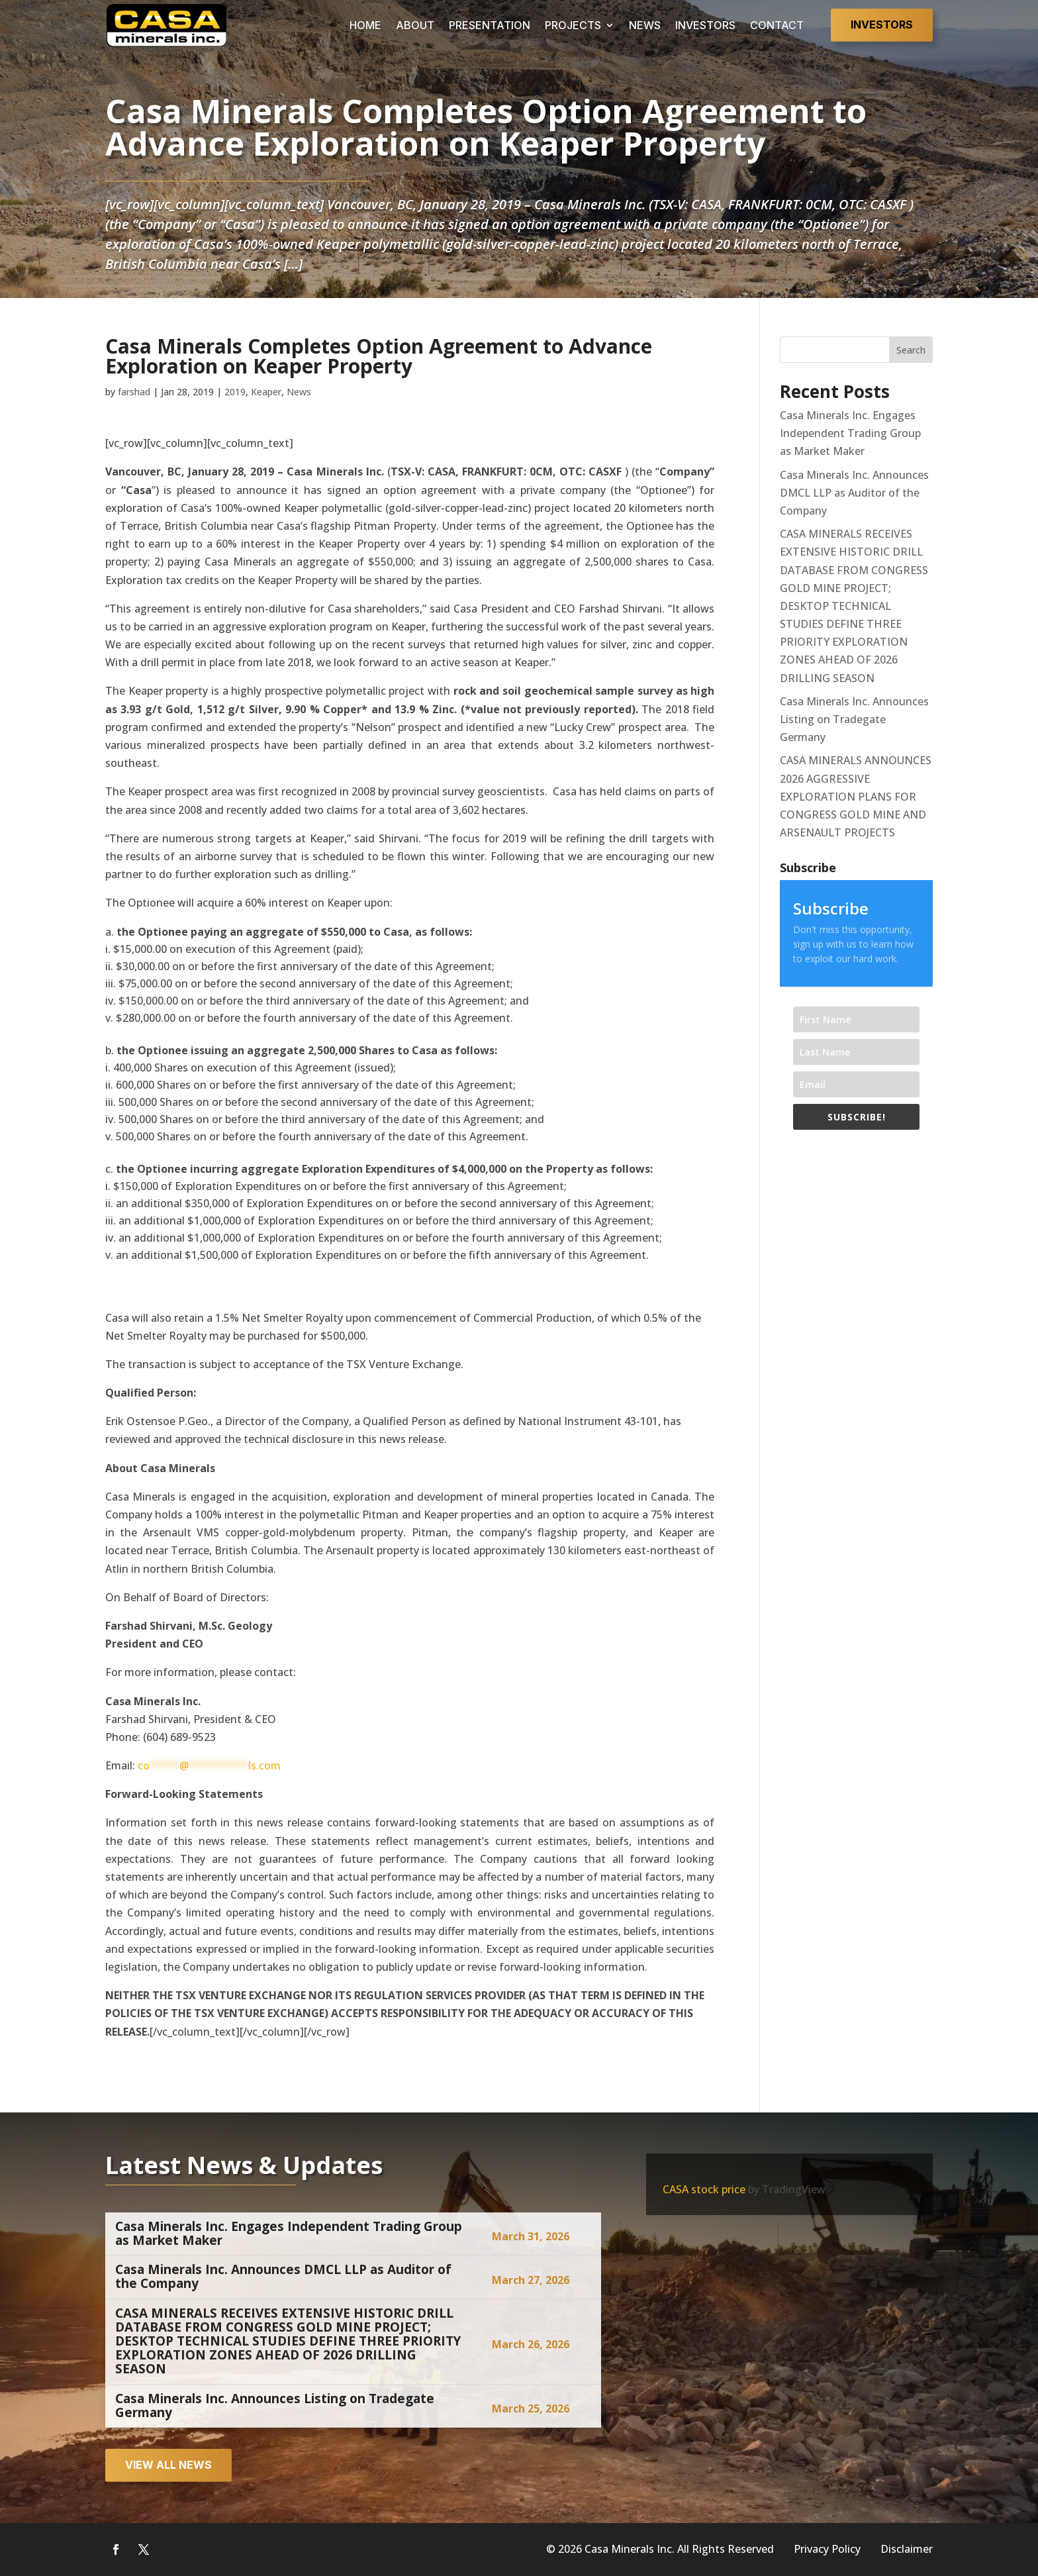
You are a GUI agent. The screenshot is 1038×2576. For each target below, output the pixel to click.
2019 (235, 391)
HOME (365, 25)
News (299, 391)
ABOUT (415, 25)
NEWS (645, 25)
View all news (168, 2464)
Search (910, 350)
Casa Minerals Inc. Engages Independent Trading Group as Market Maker (850, 433)
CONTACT (777, 25)
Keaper (266, 391)
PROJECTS (573, 25)
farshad (134, 391)
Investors (882, 24)
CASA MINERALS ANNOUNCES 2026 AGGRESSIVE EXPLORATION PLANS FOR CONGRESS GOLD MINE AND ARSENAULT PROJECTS (855, 796)
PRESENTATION (489, 25)
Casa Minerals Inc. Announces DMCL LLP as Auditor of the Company (854, 493)
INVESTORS (705, 25)
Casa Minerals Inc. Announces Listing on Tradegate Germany (854, 719)
